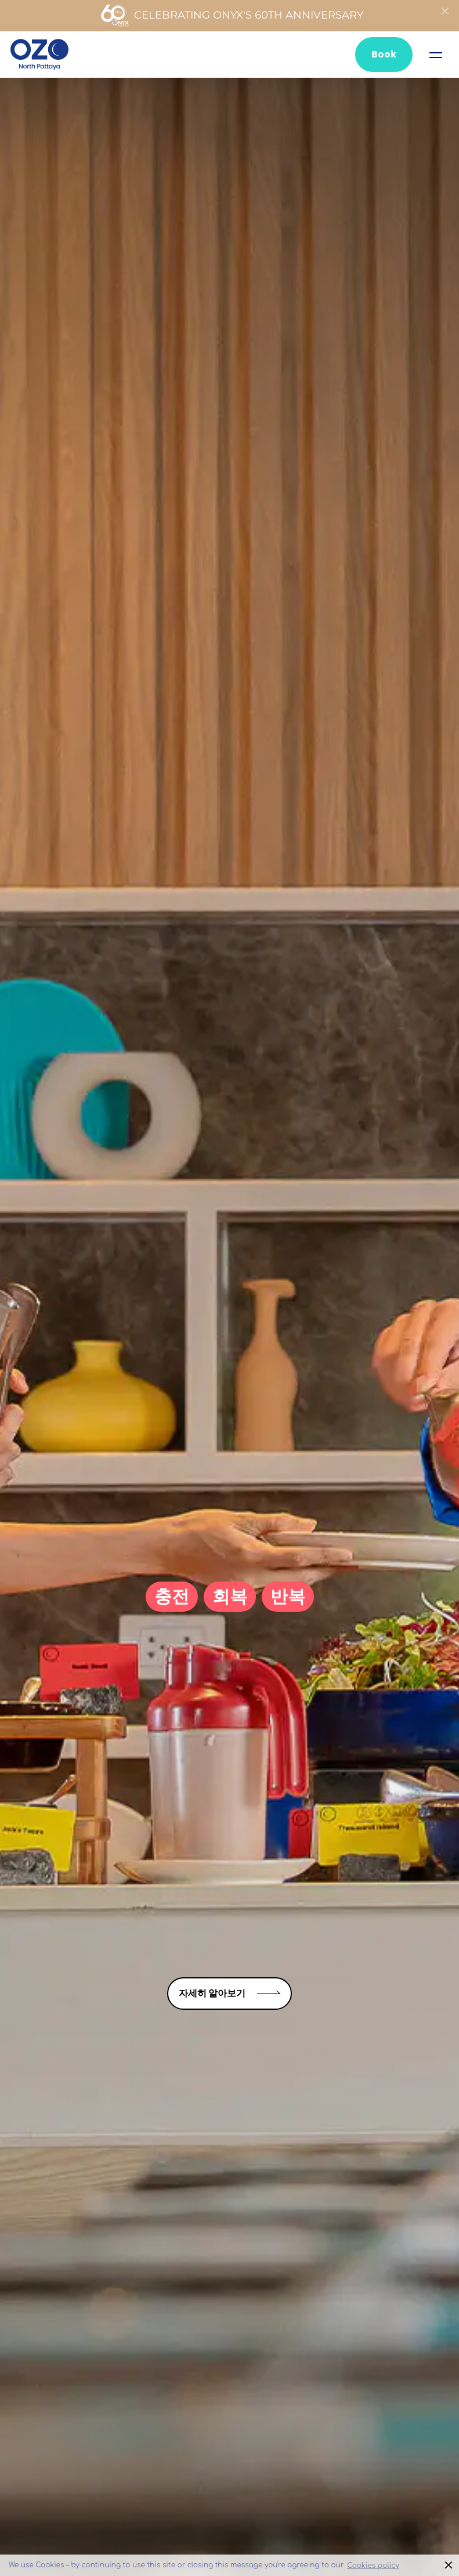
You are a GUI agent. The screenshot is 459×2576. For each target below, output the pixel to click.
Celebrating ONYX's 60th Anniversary (231, 15)
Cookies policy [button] (373, 2565)
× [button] (449, 2565)
